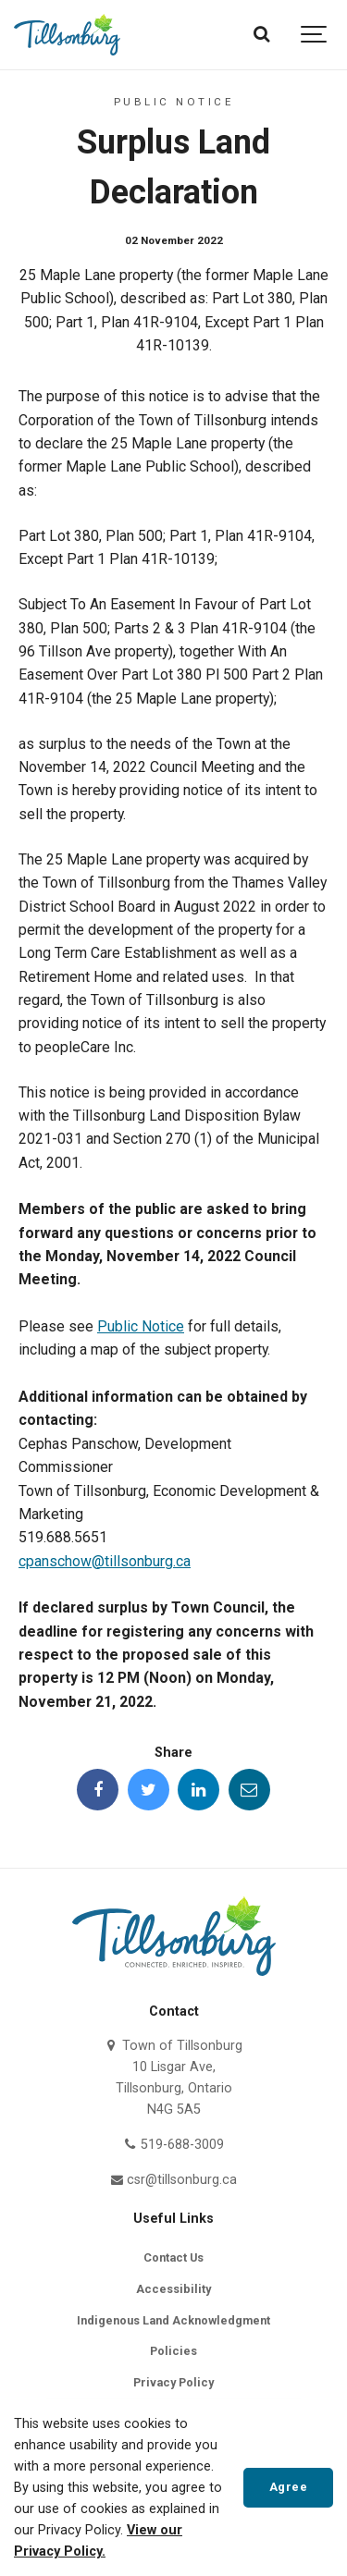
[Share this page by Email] (249, 1789)
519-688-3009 (173, 2145)
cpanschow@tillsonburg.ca (105, 1561)
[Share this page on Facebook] (97, 1789)
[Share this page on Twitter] (148, 1789)
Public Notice (140, 1326)
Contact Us (173, 2257)
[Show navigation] (314, 34)
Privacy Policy (173, 2382)
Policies (173, 2351)
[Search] (261, 34)
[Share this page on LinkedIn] (198, 1789)
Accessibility (173, 2289)
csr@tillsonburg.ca (173, 2180)
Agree (288, 2487)
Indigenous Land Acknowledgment (173, 2320)
